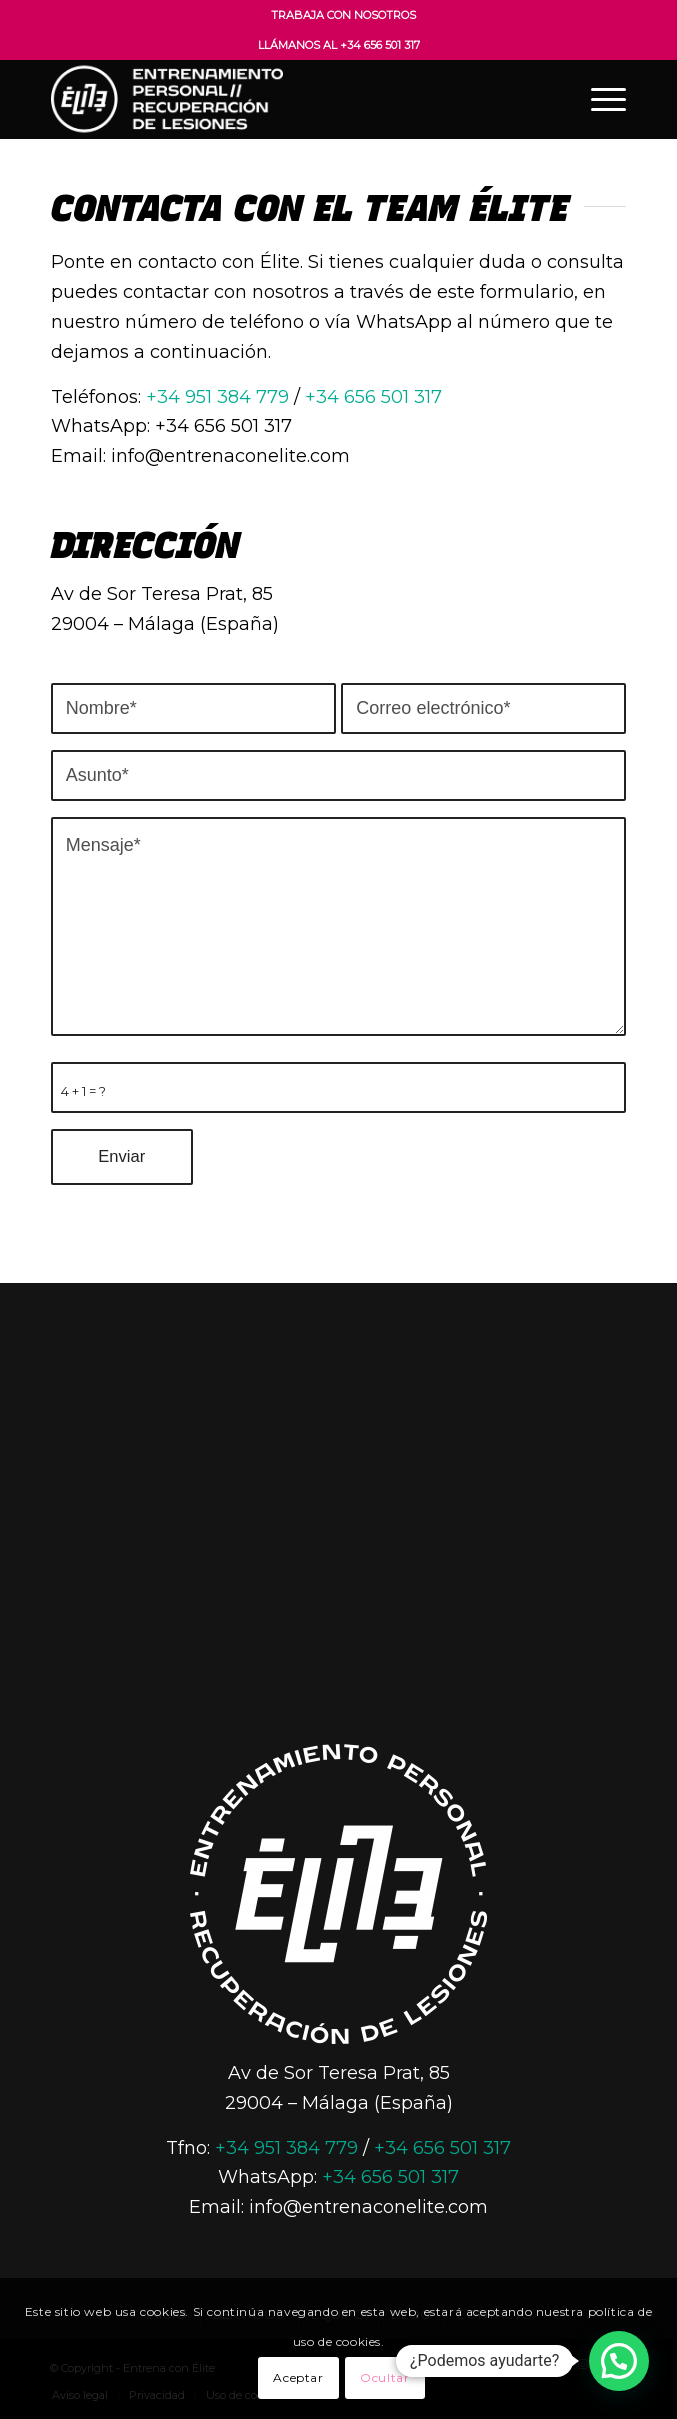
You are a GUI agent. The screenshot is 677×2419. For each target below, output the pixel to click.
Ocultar (384, 2377)
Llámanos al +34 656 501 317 (339, 45)
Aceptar (298, 2377)
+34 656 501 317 (373, 397)
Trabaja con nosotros (343, 15)
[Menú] (598, 99)
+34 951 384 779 (217, 397)
